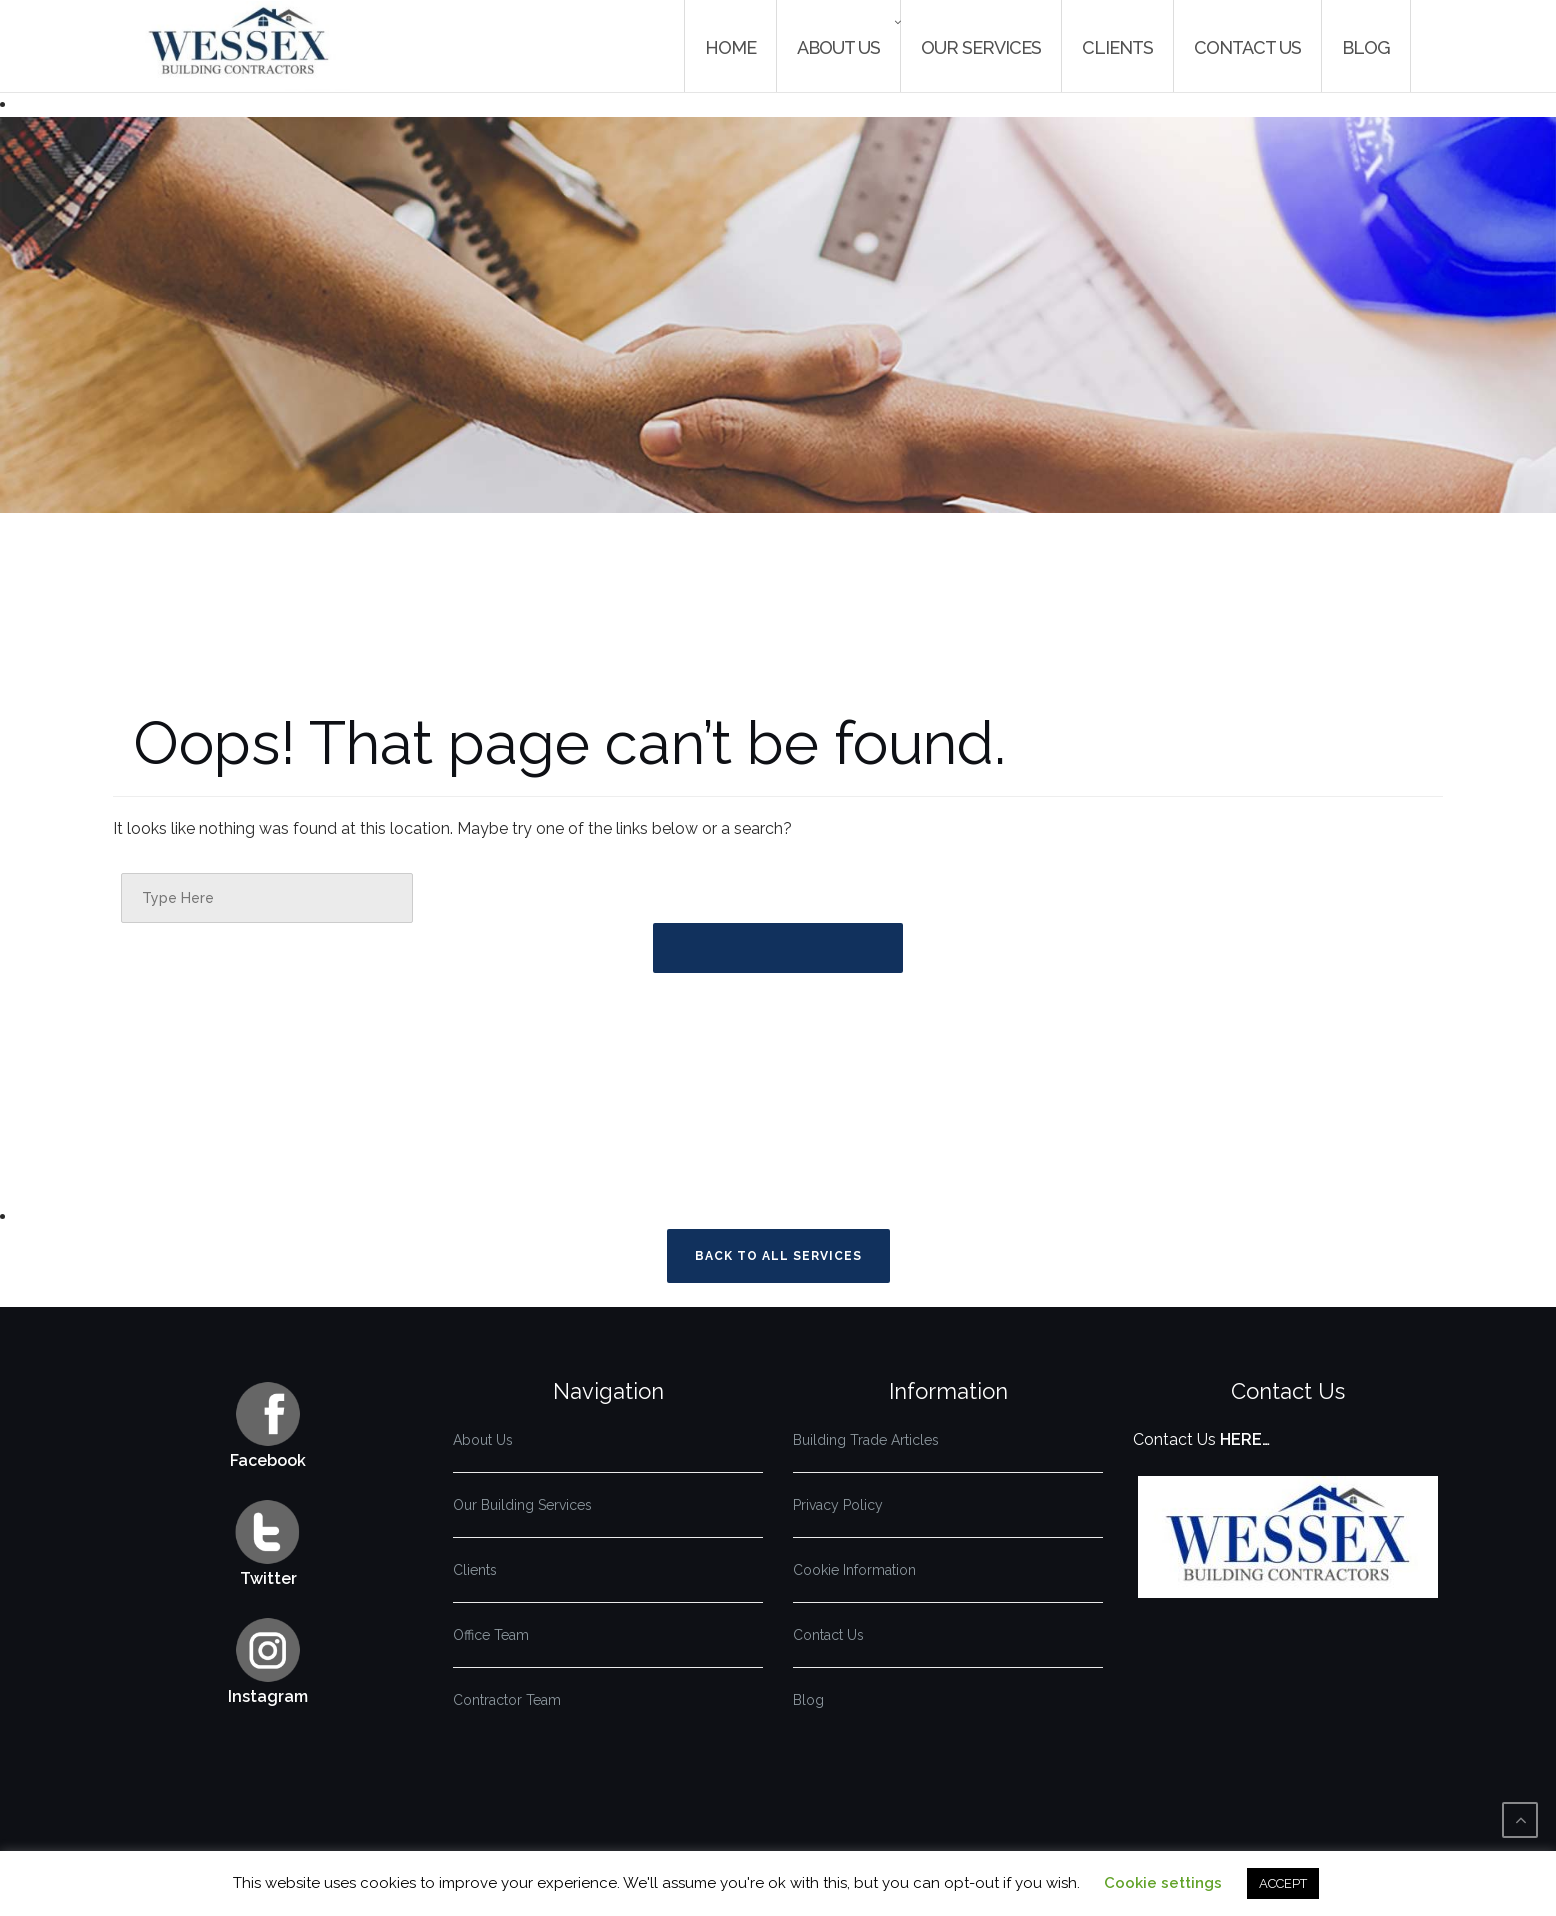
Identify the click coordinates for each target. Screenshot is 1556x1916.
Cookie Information (854, 1570)
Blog (1366, 47)
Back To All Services (778, 1256)
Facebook (268, 1460)
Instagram (268, 1696)
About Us (838, 47)
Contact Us (1247, 47)
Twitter (268, 1578)
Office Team (491, 1635)
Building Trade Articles (866, 1440)
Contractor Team (507, 1700)
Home (730, 47)
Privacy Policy (838, 1505)
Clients (1117, 47)
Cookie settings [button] (1163, 1883)
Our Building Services (522, 1505)
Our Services (981, 47)
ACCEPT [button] (1283, 1883)
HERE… (1245, 1439)
